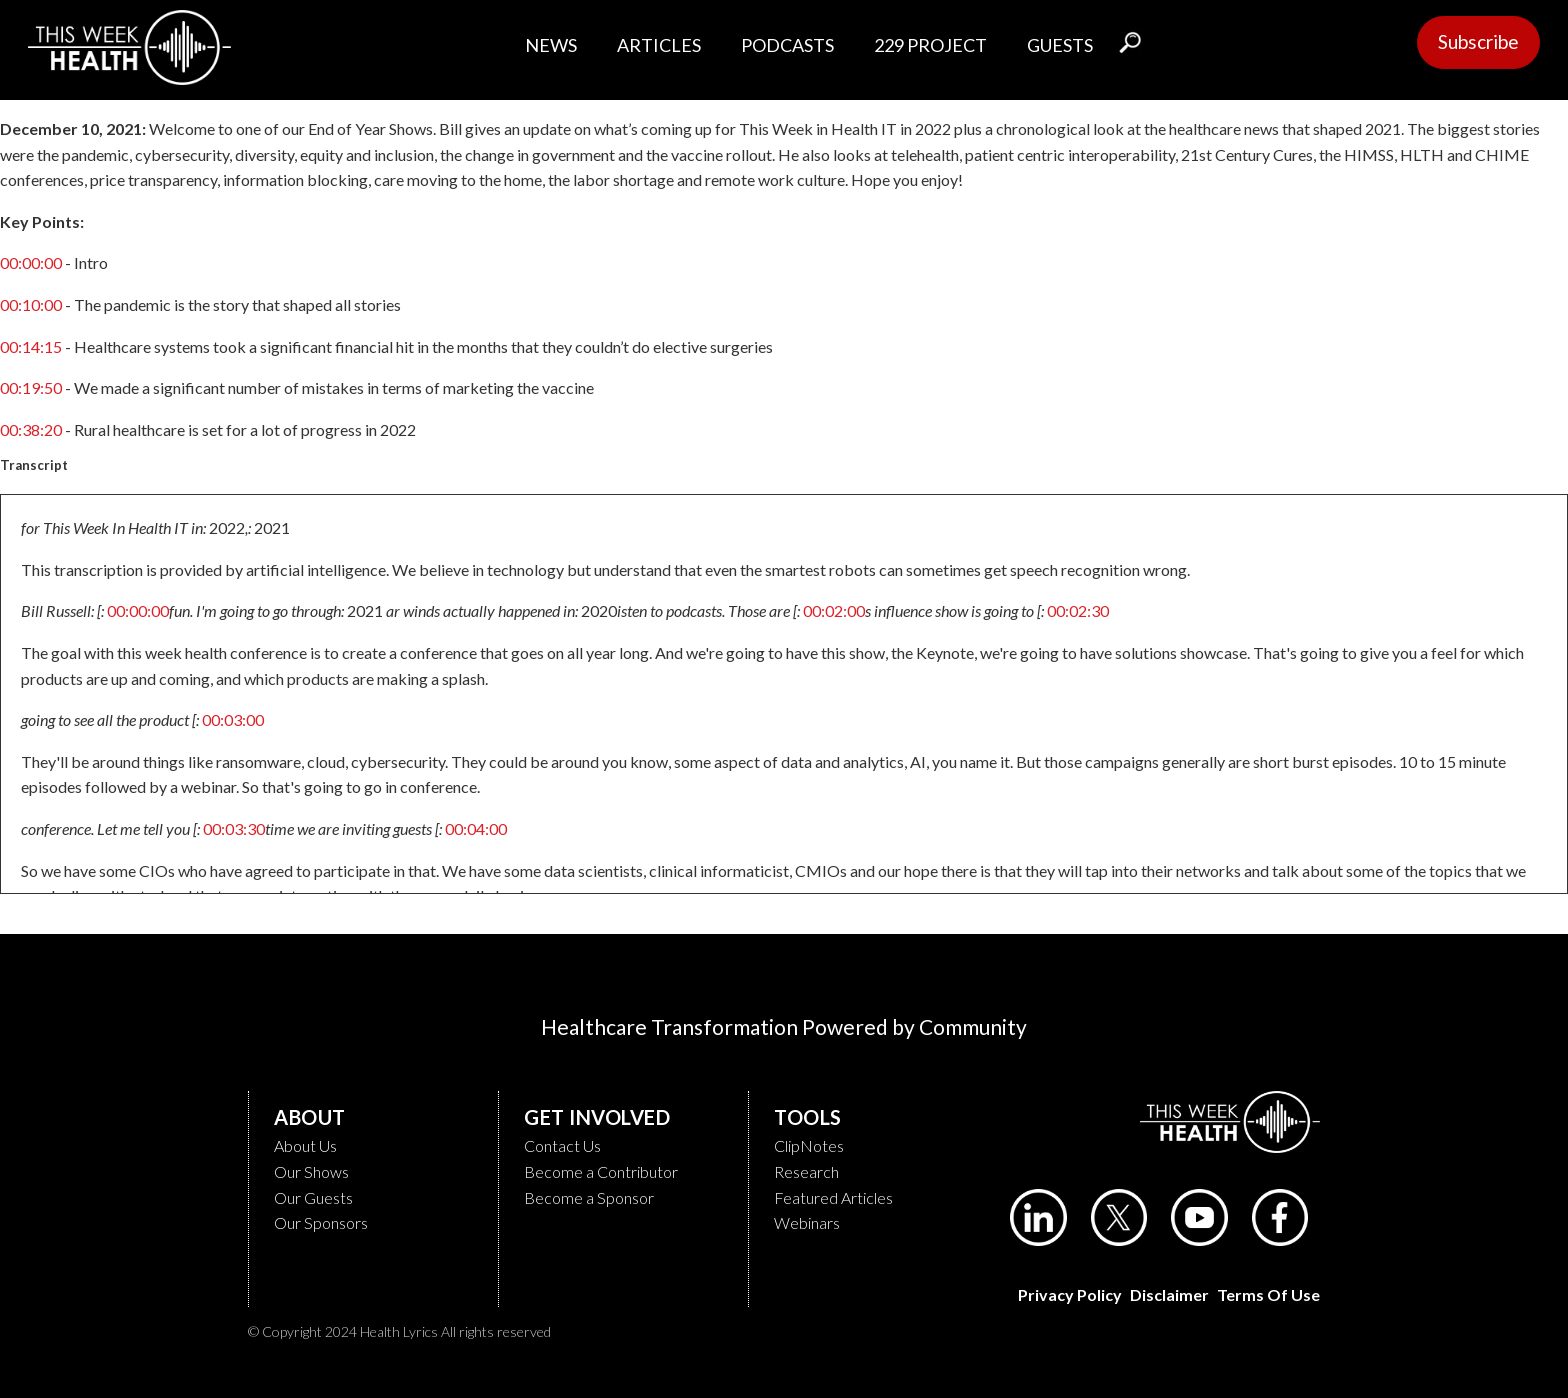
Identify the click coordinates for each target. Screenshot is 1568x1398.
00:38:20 (31, 429)
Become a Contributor (601, 1171)
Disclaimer (1169, 1294)
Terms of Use (1268, 1294)
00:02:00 (834, 610)
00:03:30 (234, 828)
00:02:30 (1078, 610)
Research (806, 1171)
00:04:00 (476, 828)
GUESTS (1060, 45)
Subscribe (1478, 41)
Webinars (807, 1222)
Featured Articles (833, 1197)
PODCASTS (787, 45)
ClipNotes (809, 1145)
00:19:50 (31, 387)
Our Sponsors (321, 1222)
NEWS (551, 45)
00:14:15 (31, 346)
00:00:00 (31, 262)
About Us (305, 1145)
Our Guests (313, 1197)
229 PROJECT (930, 45)
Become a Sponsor (589, 1197)
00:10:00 (31, 304)
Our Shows (311, 1171)
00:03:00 (233, 719)
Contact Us (562, 1145)
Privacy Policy (1070, 1294)
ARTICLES (659, 45)
